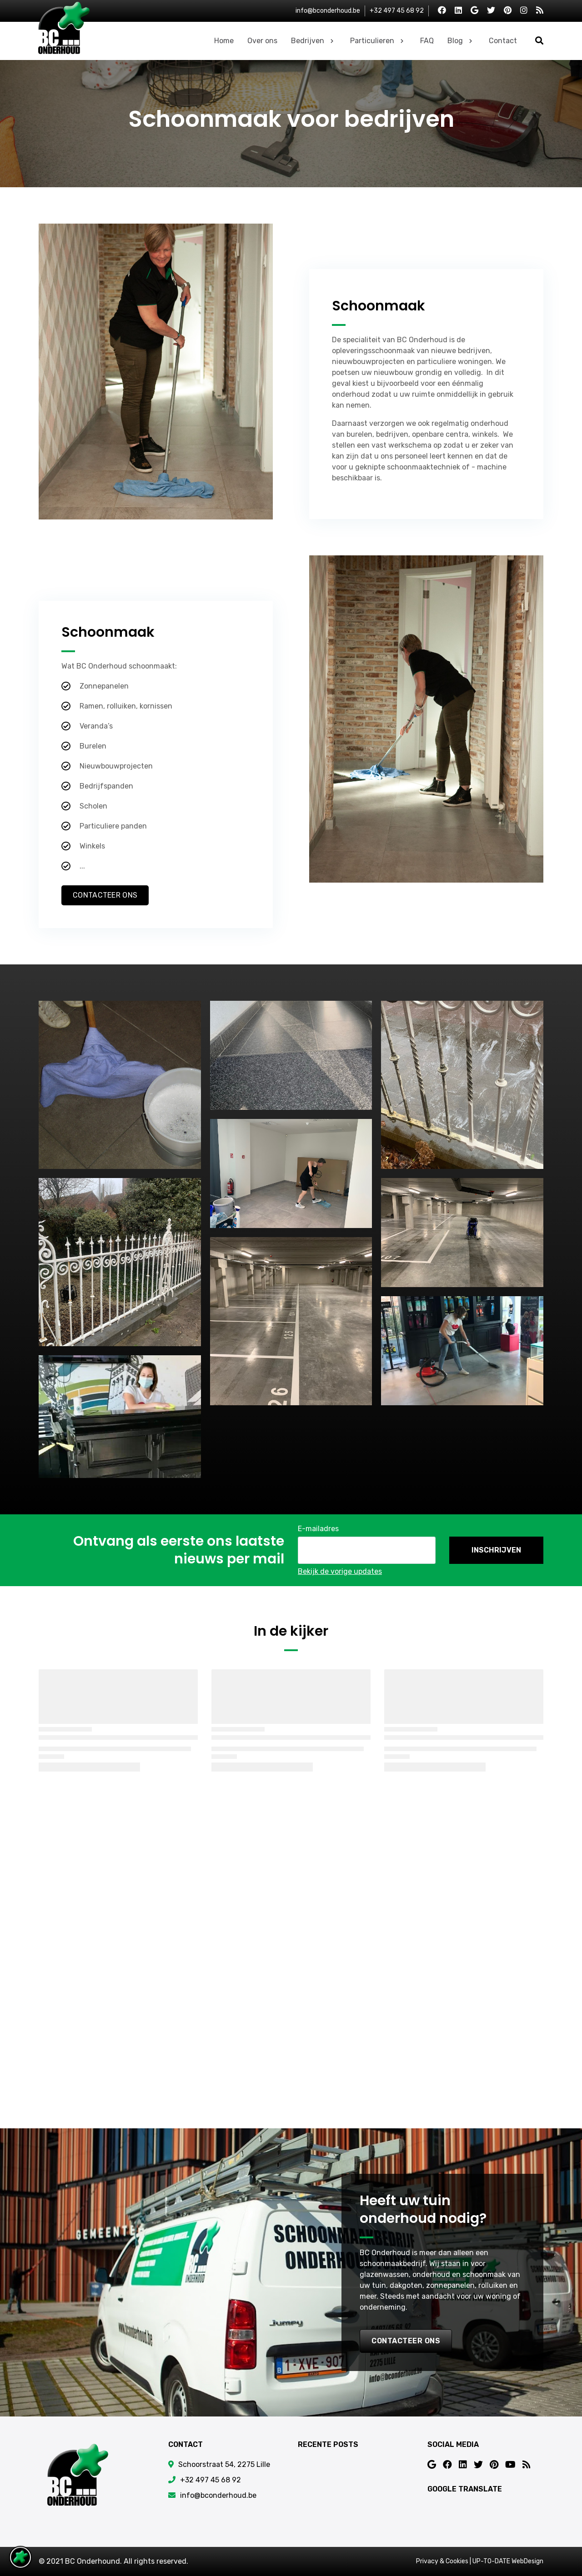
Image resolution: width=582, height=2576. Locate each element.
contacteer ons (405, 2340)
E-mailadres (318, 1528)
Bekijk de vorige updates (340, 1571)
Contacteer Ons (105, 895)
